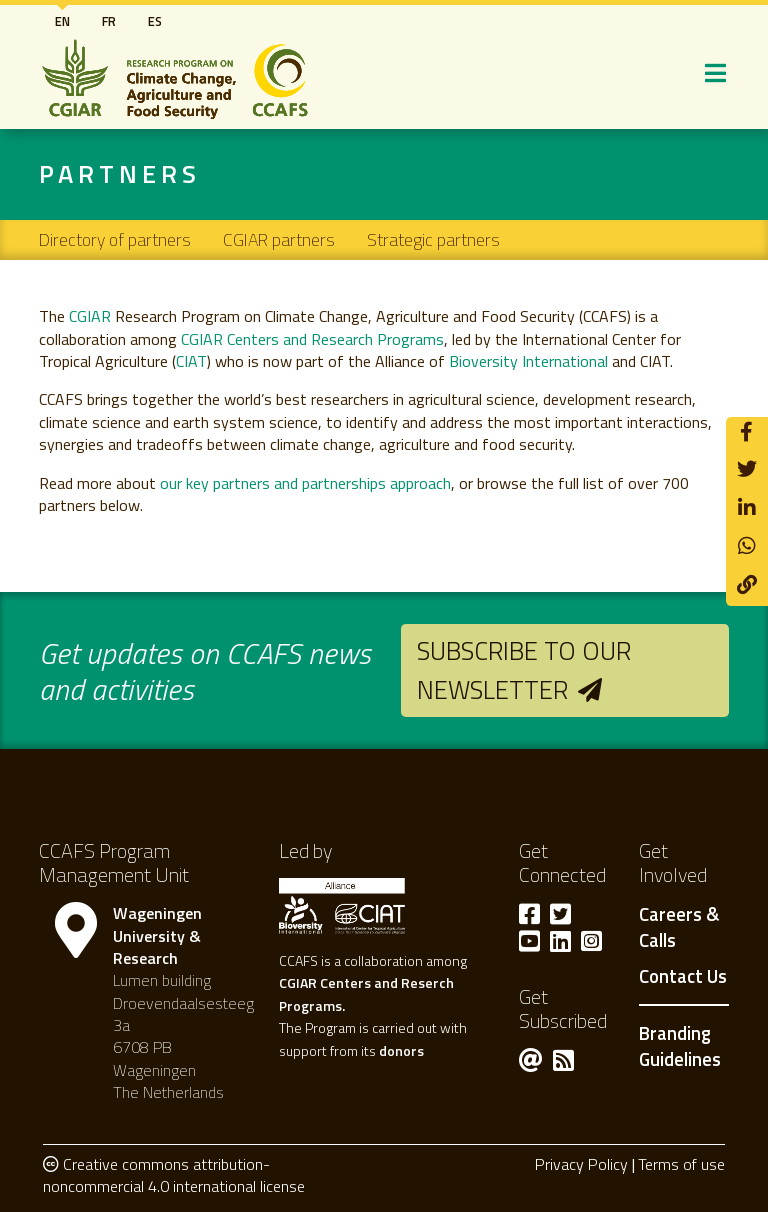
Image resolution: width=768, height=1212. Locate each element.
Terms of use (681, 1164)
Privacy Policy (581, 1164)
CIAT (191, 361)
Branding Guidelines (680, 1046)
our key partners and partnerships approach (305, 483)
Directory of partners (115, 239)
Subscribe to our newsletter (524, 669)
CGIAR (90, 316)
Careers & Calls (679, 928)
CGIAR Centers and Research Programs (312, 339)
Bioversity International (528, 361)
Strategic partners (433, 239)
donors (401, 1050)
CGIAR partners (279, 239)
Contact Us (683, 977)
